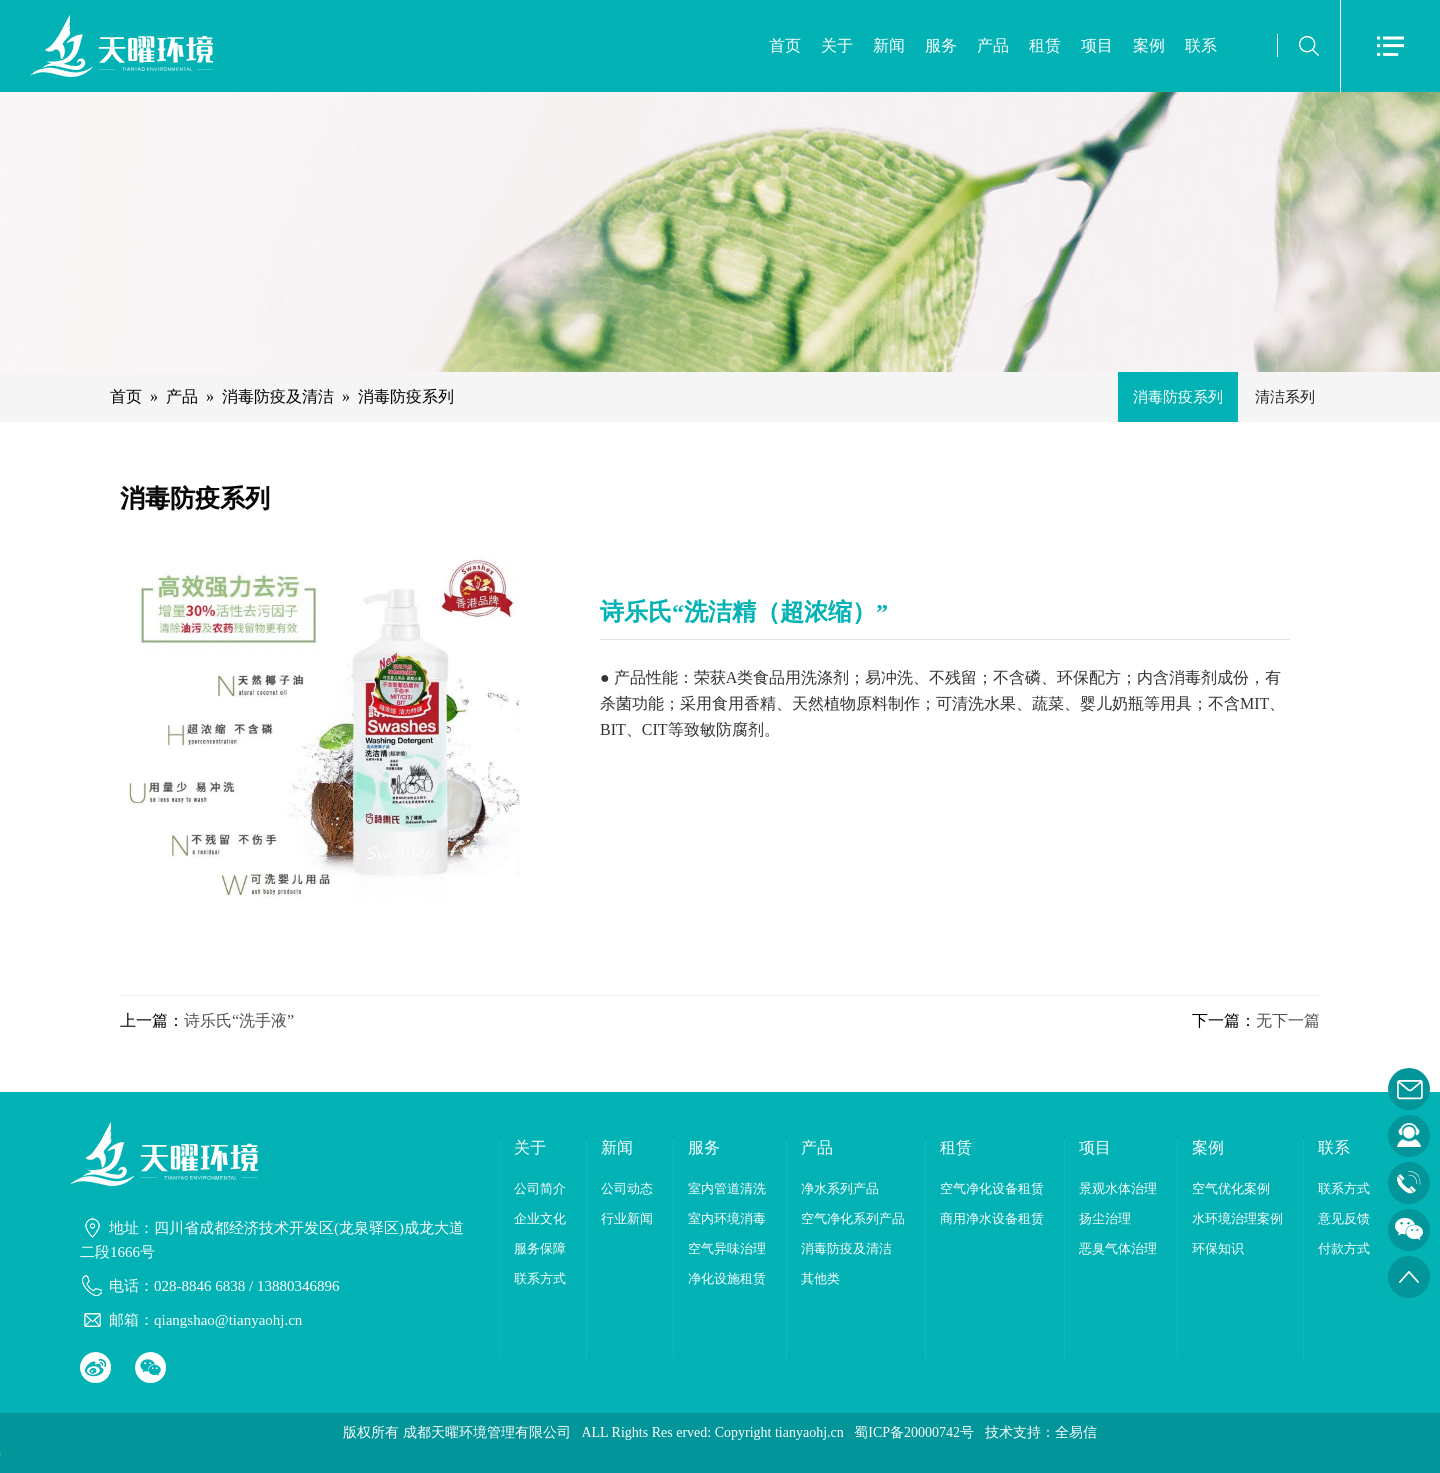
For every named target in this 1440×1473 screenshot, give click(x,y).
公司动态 (627, 1188)
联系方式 (540, 1278)
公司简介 (540, 1188)
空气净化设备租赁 (992, 1188)
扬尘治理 (1105, 1218)
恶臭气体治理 (1118, 1248)
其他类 (820, 1278)
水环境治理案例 (1237, 1218)
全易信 (1076, 1432)
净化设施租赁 (727, 1278)
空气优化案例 (1231, 1188)
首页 (785, 45)
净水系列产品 (840, 1188)
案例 (1149, 45)
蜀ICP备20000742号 (914, 1432)
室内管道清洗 (727, 1188)
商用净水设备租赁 (992, 1218)
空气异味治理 (727, 1248)
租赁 (1045, 45)
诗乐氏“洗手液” (239, 1020)
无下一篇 (1288, 1020)
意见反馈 (1344, 1218)
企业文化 (540, 1218)
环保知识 (1218, 1248)
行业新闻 (627, 1218)
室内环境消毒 (727, 1218)
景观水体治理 (1118, 1188)
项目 (1097, 45)
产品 (993, 45)
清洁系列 (1285, 397)
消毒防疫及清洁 (278, 396)
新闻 (889, 45)
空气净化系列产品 (853, 1218)
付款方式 (1344, 1248)
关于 (837, 45)
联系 (1201, 45)
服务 (941, 45)
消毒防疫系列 (406, 396)
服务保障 (540, 1248)
